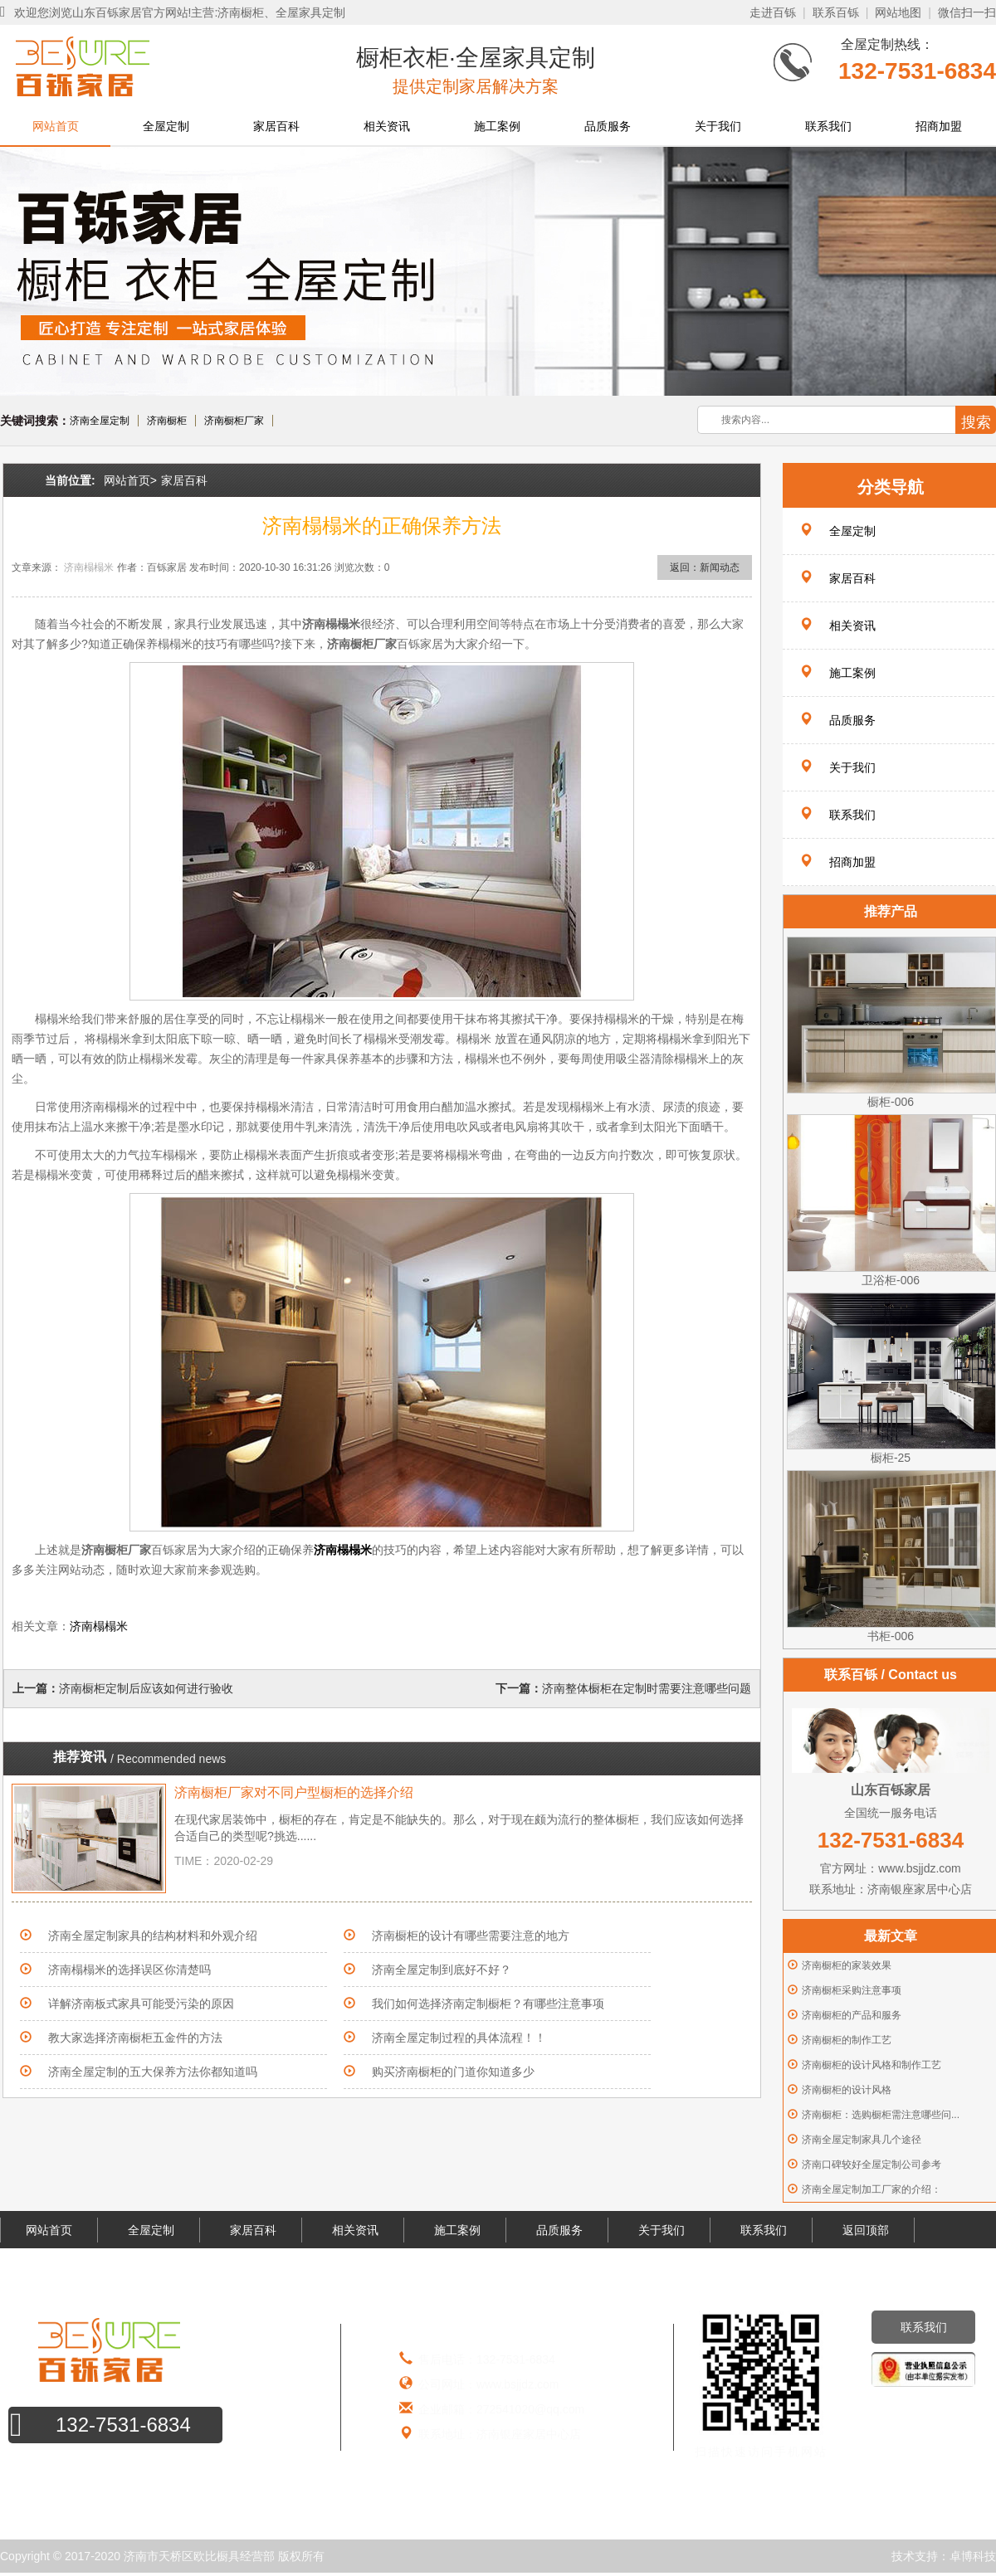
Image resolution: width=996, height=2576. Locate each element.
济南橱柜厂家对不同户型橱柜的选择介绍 (293, 1792)
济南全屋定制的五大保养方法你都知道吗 (152, 2071)
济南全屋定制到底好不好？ (441, 1969)
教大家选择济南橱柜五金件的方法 (135, 2037)
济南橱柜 (167, 420)
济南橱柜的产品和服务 (851, 2015)
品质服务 (607, 126)
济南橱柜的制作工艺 (846, 2040)
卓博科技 (973, 2556)
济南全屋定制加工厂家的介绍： (871, 2189)
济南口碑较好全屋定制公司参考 (871, 2164)
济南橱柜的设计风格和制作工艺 (871, 2065)
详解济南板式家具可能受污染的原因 (141, 2003)
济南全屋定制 (99, 420)
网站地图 (898, 12)
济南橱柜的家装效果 (846, 1965)
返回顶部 (865, 2230)
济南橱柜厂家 (234, 420)
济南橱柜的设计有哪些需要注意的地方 (470, 1935)
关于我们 (718, 126)
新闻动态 (720, 567)
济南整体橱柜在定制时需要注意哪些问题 (646, 1688)
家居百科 (276, 126)
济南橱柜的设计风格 (846, 2090)
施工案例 (497, 126)
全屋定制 (166, 126)
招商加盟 (938, 126)
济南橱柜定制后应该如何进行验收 (146, 1688)
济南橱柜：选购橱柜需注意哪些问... (880, 2115)
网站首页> (130, 480)
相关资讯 (387, 126)
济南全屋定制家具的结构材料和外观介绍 (152, 1935)
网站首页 (55, 126)
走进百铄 (772, 12)
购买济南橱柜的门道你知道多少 (453, 2071)
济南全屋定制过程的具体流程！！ (459, 2037)
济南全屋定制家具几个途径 (861, 2139)
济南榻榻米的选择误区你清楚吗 (135, 1969)
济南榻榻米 (89, 567)
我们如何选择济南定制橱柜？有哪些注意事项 (488, 2003)
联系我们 (828, 126)
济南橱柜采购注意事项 (851, 1990)
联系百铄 (836, 12)
